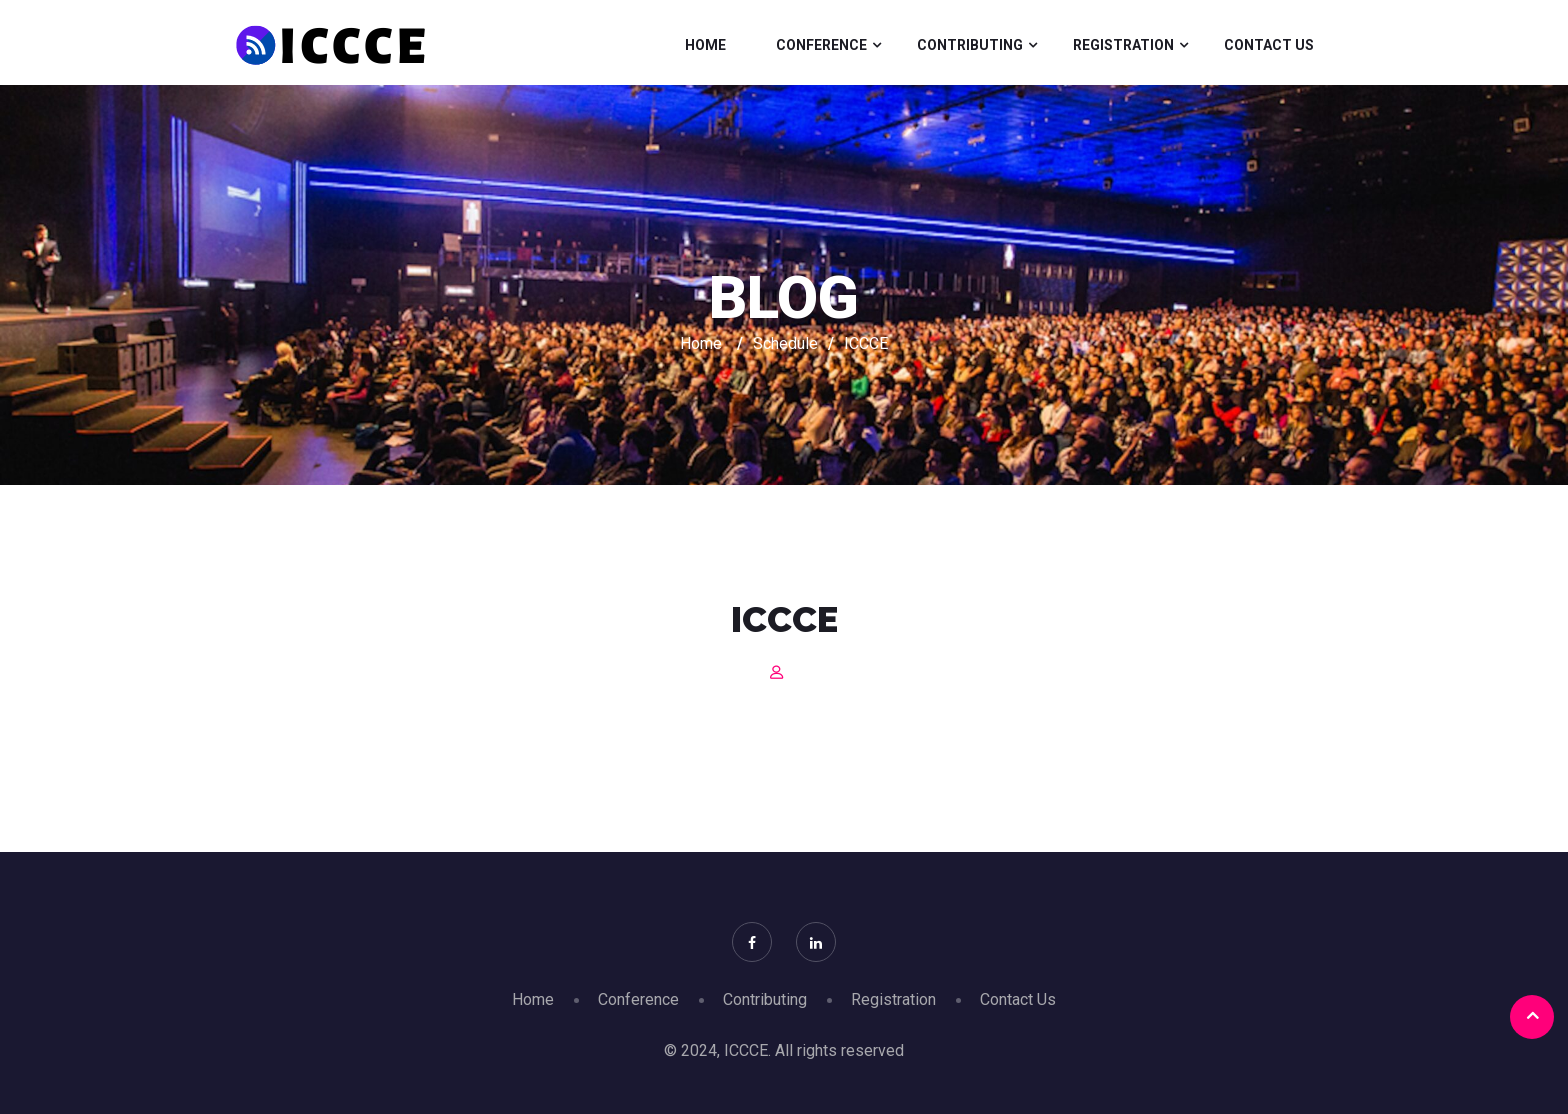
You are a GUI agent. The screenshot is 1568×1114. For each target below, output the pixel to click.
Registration (1123, 45)
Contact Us (1269, 45)
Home (705, 45)
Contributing (970, 45)
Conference (821, 45)
